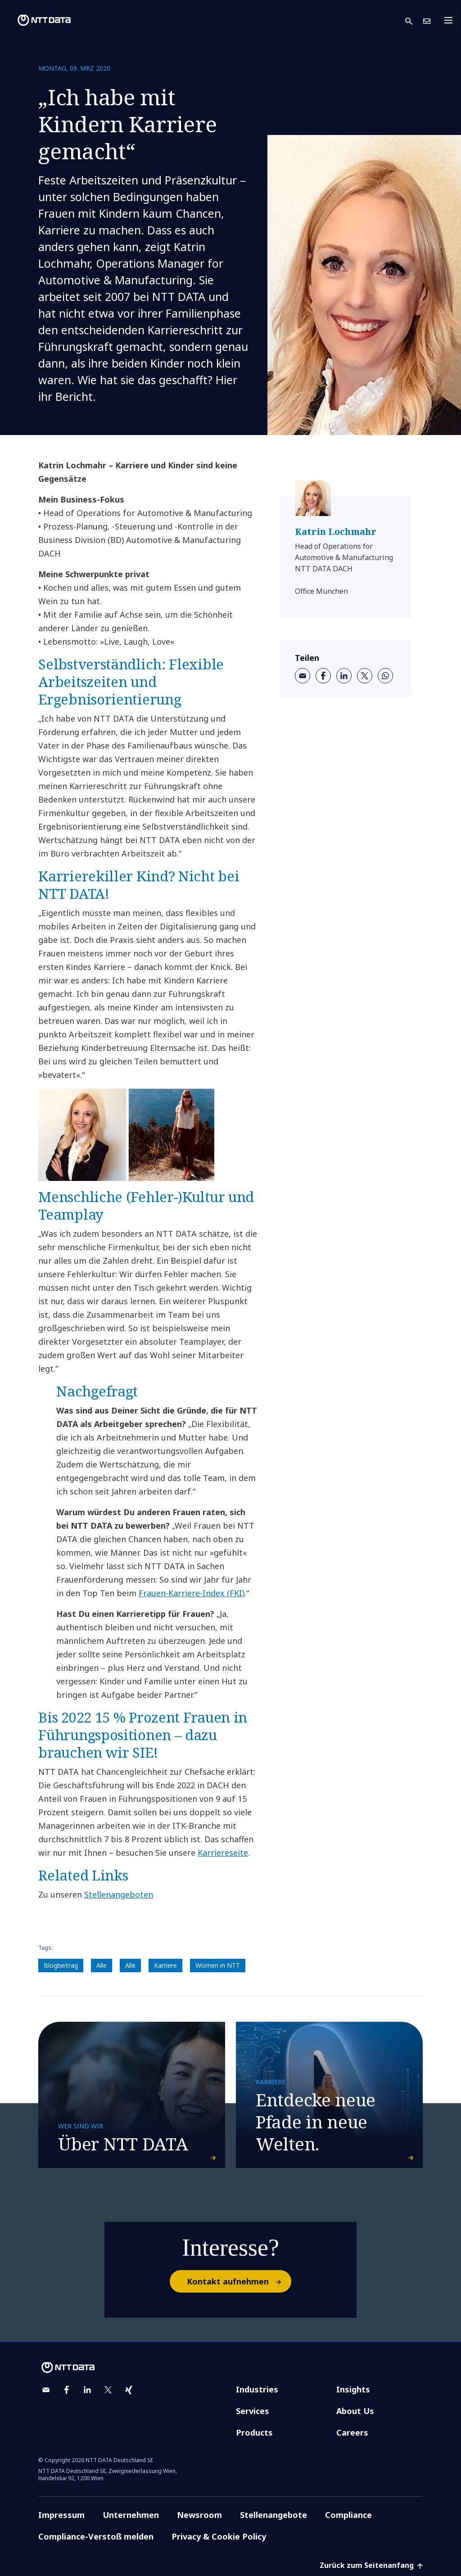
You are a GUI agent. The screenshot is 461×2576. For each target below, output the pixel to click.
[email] (302, 675)
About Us (355, 2410)
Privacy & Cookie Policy (219, 2536)
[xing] (128, 2389)
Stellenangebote (273, 2514)
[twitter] (364, 675)
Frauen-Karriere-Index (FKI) (191, 1593)
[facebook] (323, 675)
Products (254, 2432)
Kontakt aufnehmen (238, 2281)
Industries (257, 2389)
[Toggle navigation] (451, 20)
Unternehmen (131, 2514)
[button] (414, 20)
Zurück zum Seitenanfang (371, 2565)
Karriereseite (223, 1852)
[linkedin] (344, 675)
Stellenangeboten (118, 1894)
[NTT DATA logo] (37, 20)
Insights (353, 2389)
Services (252, 2410)
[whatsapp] (385, 675)
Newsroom (199, 2514)
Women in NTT (217, 1965)
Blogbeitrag (61, 1965)
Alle (101, 1965)
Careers (352, 2432)
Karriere (165, 1965)
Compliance (348, 2514)
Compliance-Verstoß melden (96, 2536)
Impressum (61, 2514)
